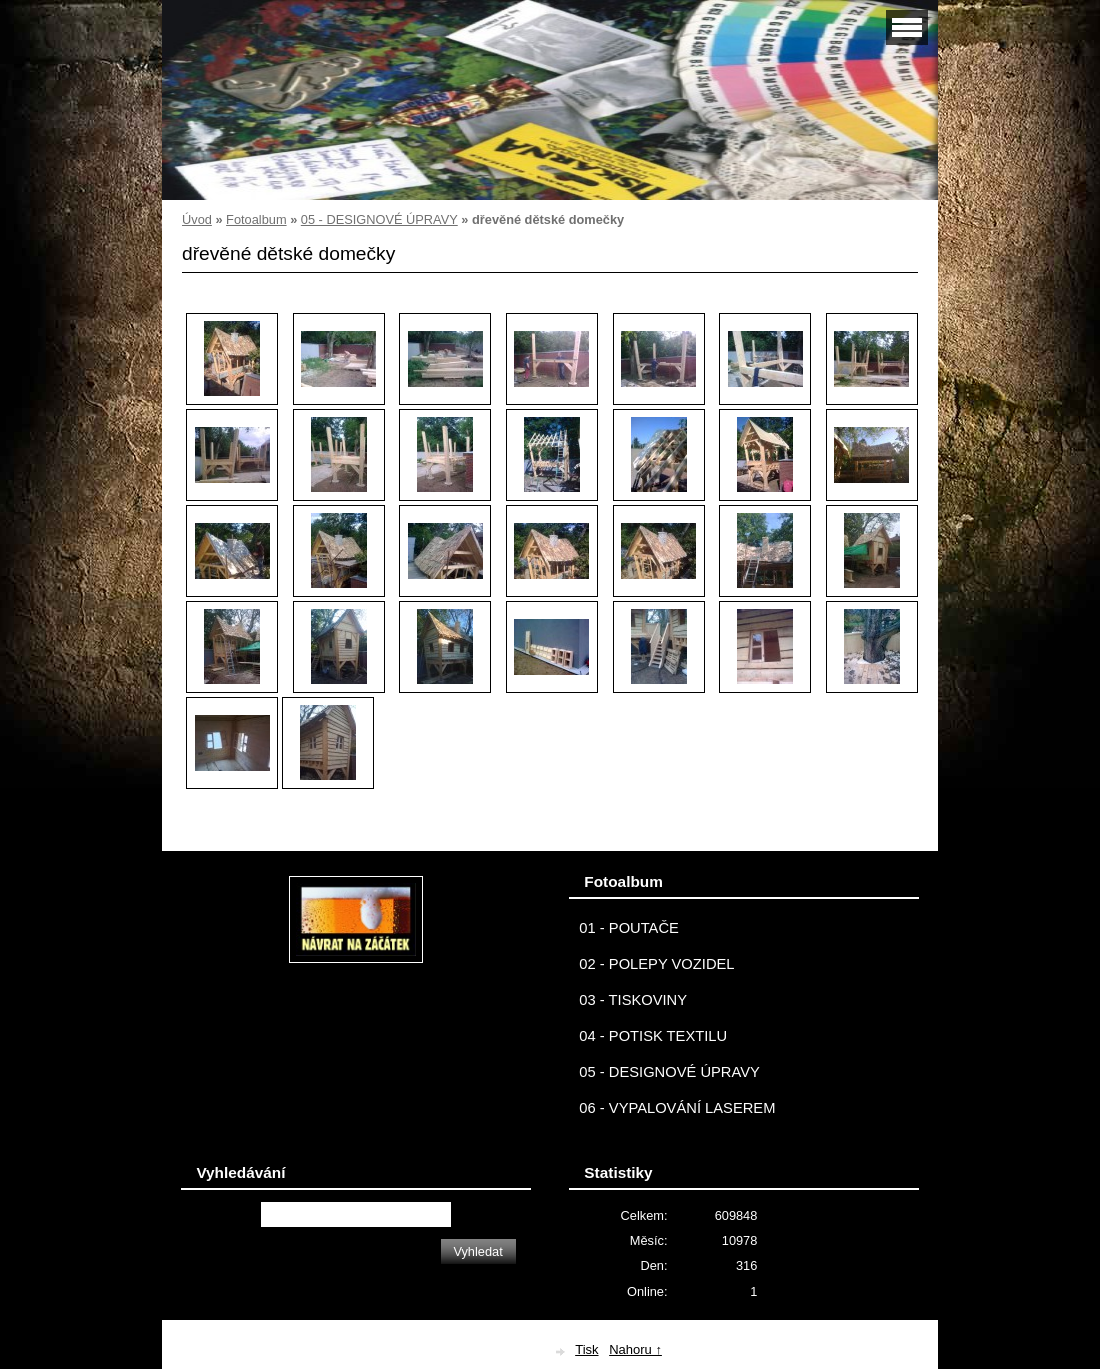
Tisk (586, 1349)
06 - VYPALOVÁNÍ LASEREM (677, 1108)
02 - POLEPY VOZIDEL (656, 964)
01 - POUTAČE (629, 928)
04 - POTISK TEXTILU (653, 1036)
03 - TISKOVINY (633, 1000)
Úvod (197, 219)
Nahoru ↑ (635, 1349)
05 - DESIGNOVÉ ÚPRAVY (379, 219)
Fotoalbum (256, 219)
